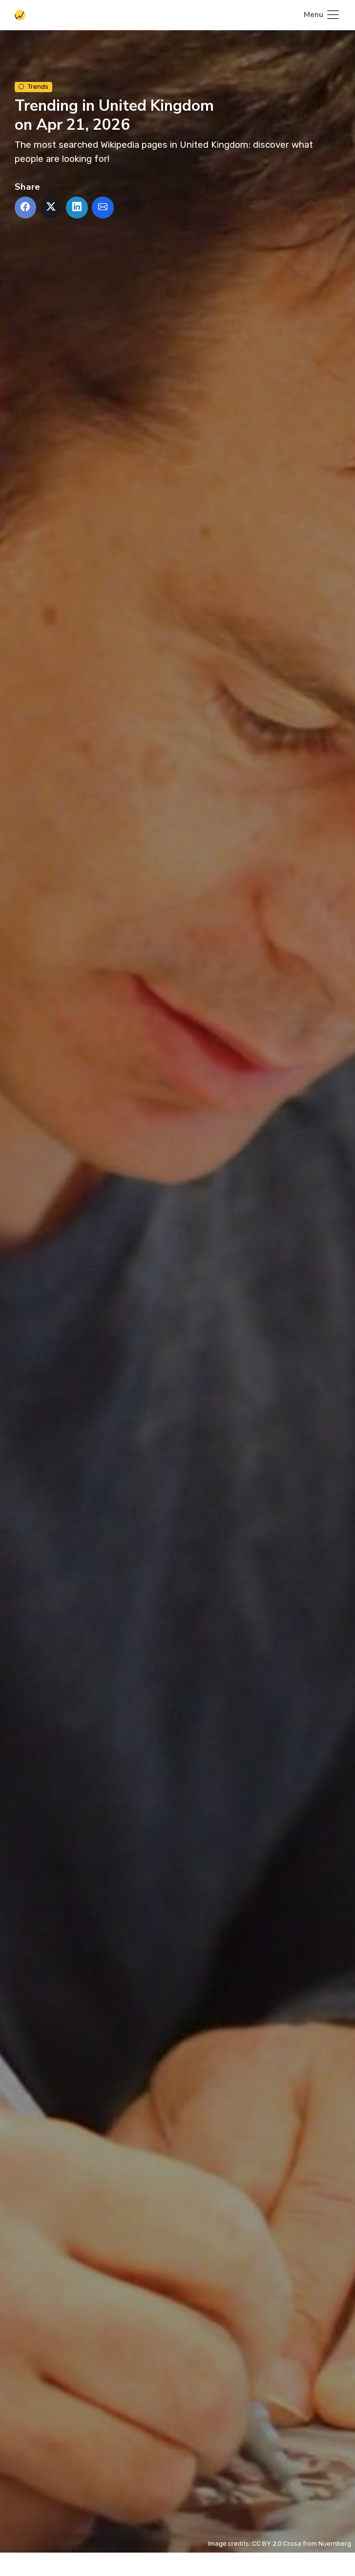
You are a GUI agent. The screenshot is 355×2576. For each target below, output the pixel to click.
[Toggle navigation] (322, 15)
